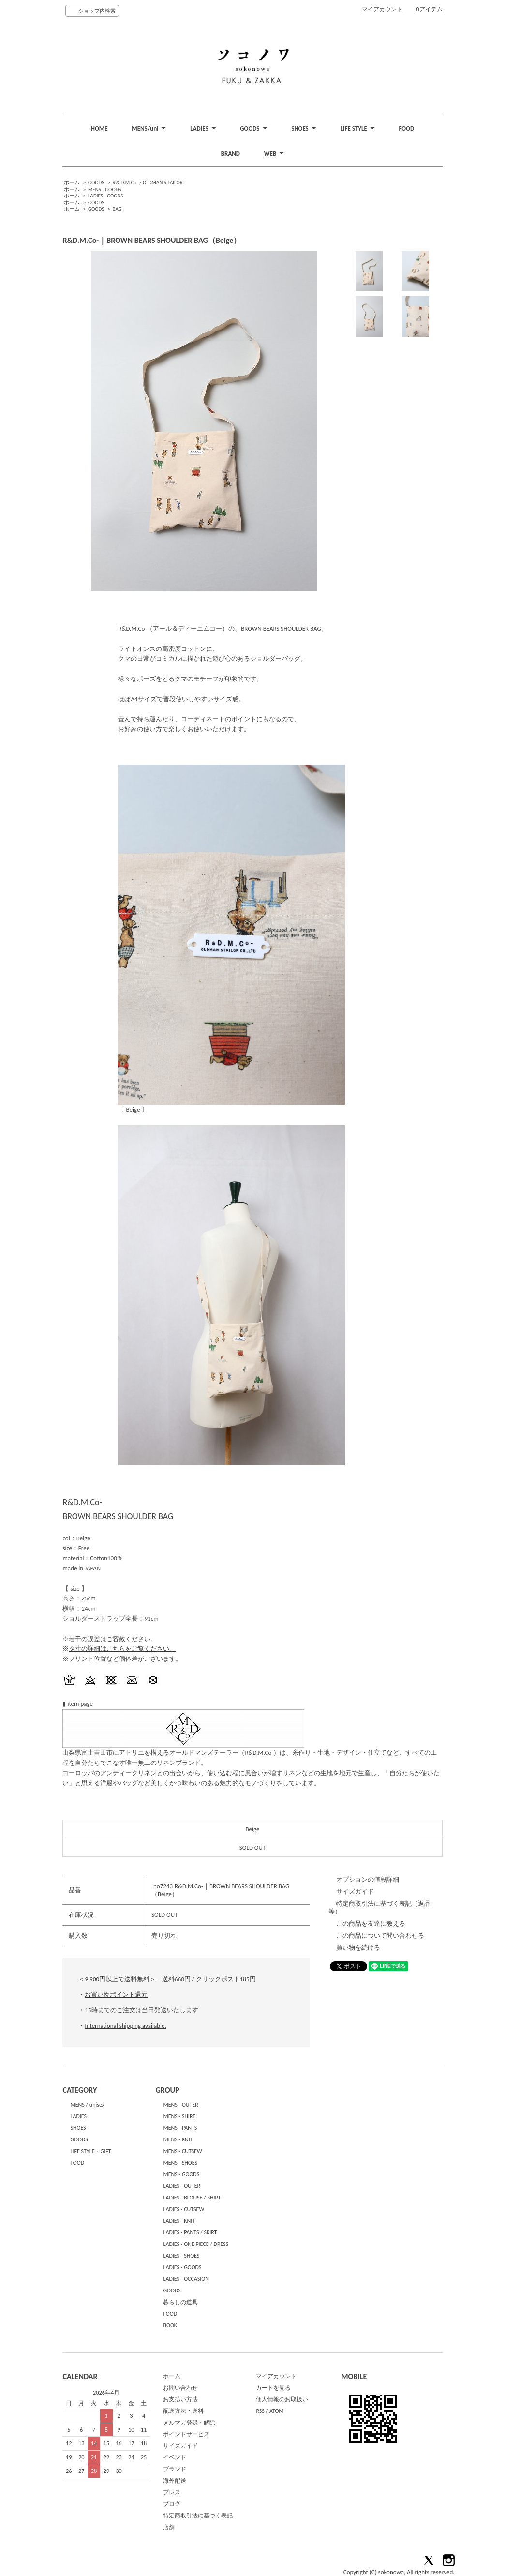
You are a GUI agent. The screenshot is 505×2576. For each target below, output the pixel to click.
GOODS (96, 183)
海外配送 (174, 2480)
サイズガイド (355, 1891)
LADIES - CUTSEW (183, 2209)
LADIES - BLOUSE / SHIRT (192, 2197)
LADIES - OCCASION (186, 2278)
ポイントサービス (186, 2434)
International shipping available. (125, 2025)
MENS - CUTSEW (182, 2151)
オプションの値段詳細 (367, 1879)
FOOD (407, 128)
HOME (99, 128)
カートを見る (273, 2387)
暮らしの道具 (180, 2302)
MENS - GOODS (104, 189)
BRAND (230, 153)
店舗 (169, 2527)
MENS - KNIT (178, 2139)
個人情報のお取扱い (282, 2399)
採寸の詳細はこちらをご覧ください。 (122, 1648)
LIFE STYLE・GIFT (90, 2151)
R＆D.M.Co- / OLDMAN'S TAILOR (148, 183)
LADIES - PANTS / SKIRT (190, 2232)
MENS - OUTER (180, 2104)
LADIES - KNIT (179, 2220)
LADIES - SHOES (181, 2255)
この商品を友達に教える (370, 1923)
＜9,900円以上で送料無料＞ (117, 1979)
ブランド (174, 2469)
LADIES (78, 2116)
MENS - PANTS (180, 2127)
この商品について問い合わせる (380, 1935)
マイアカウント (382, 9)
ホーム (72, 183)
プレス (171, 2492)
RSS (260, 2411)
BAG (117, 209)
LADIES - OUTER (181, 2186)
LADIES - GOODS (105, 196)
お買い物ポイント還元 (116, 1994)
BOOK (170, 2325)
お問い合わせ (180, 2387)
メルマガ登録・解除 (189, 2422)
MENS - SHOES (180, 2162)
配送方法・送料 (183, 2411)
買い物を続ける (358, 1947)
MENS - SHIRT (179, 2116)
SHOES (78, 2127)
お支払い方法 (180, 2399)
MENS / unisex (87, 2104)
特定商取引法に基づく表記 (198, 2515)
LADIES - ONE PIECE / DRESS (195, 2244)
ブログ (171, 2504)
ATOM (276, 2411)
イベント (174, 2457)
